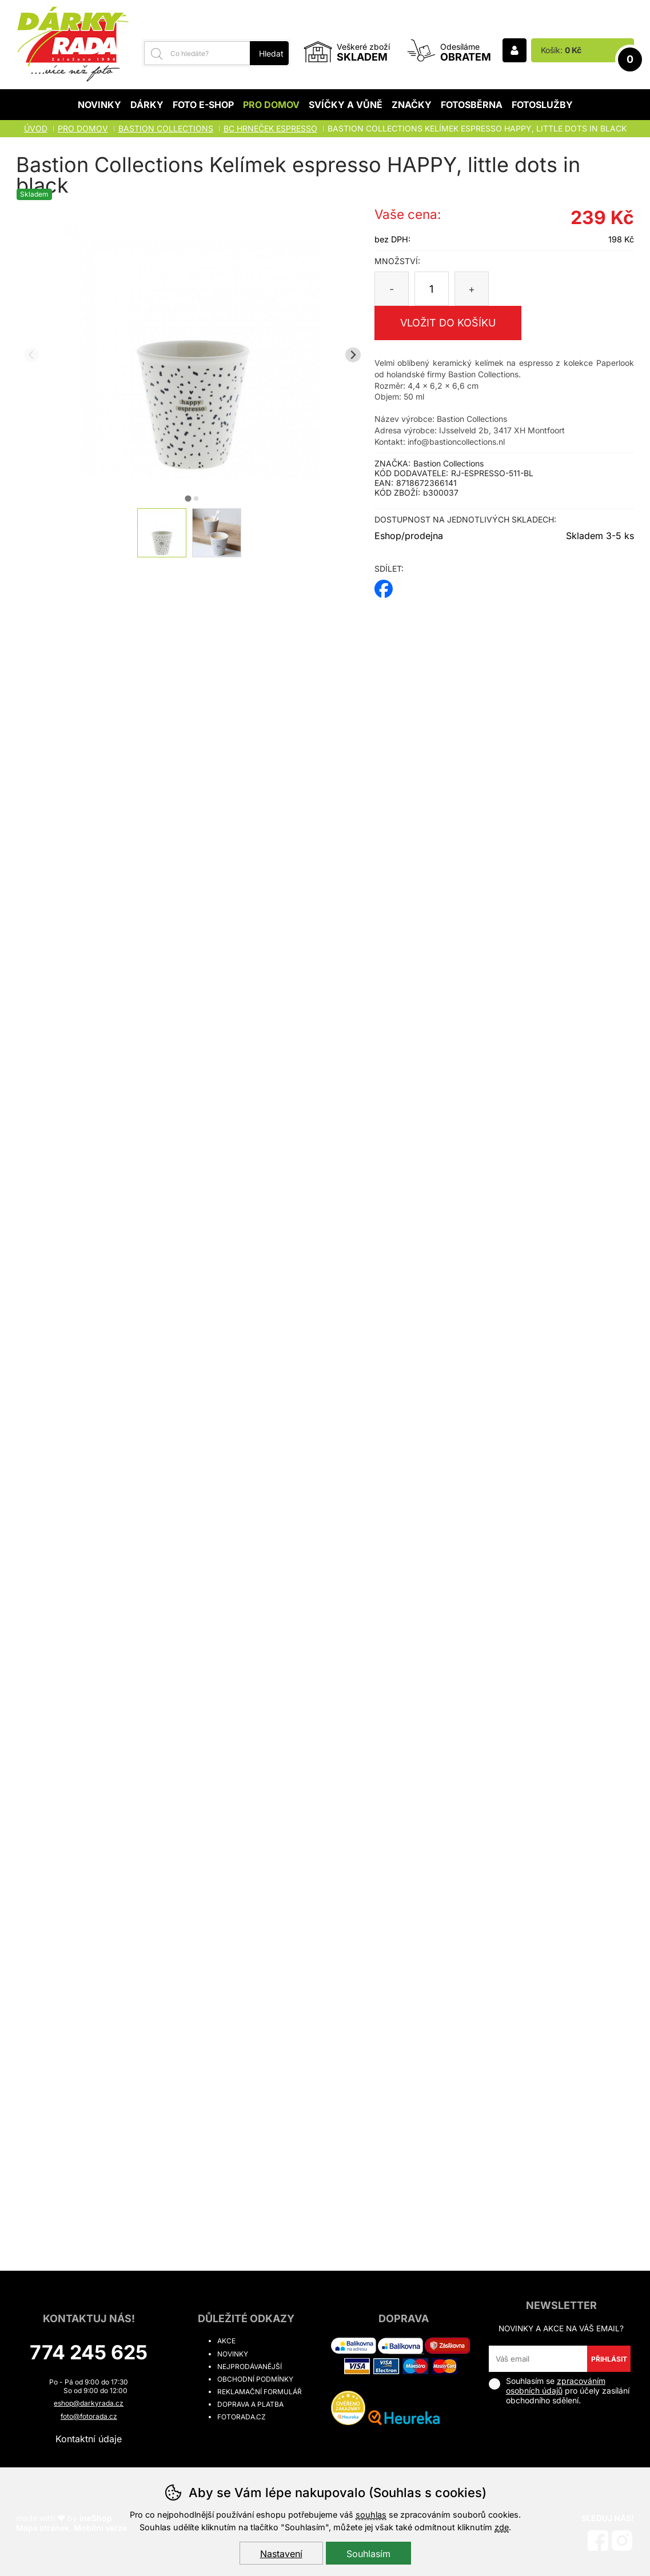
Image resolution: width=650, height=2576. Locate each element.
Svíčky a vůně (345, 104)
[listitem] (161, 532)
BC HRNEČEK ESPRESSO (270, 128)
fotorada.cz (241, 2416)
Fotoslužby (542, 104)
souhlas (371, 2514)
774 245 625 (88, 2352)
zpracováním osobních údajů (555, 2385)
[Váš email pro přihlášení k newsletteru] (538, 2359)
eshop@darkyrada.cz (88, 2403)
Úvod (35, 128)
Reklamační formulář (259, 2391)
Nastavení (281, 2553)
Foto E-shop (203, 104)
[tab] (188, 498)
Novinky (99, 104)
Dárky (147, 104)
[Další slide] (353, 354)
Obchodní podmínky (255, 2379)
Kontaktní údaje (88, 2439)
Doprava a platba (250, 2404)
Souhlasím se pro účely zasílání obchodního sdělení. (559, 2390)
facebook (383, 585)
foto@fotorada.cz (89, 2416)
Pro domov (271, 104)
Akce (226, 2340)
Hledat (271, 53)
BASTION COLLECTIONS (165, 128)
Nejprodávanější (249, 2366)
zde (502, 2527)
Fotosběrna (472, 104)
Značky (412, 104)
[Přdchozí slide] (31, 354)
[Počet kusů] (431, 289)
